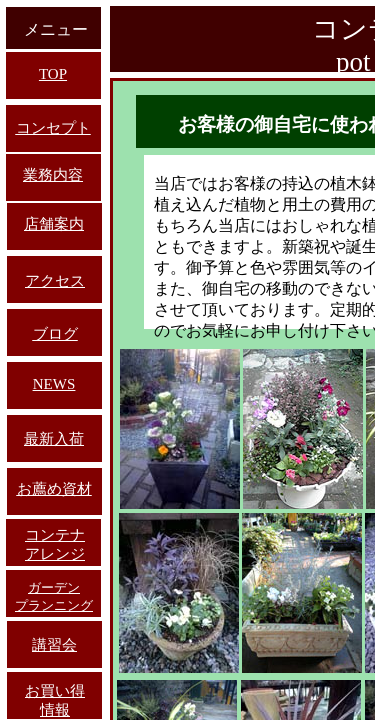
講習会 (54, 645)
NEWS (54, 384)
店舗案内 (54, 224)
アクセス (55, 281)
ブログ (55, 334)
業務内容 (53, 175)
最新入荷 (54, 439)
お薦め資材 (54, 489)
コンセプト (53, 128)
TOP (53, 74)
